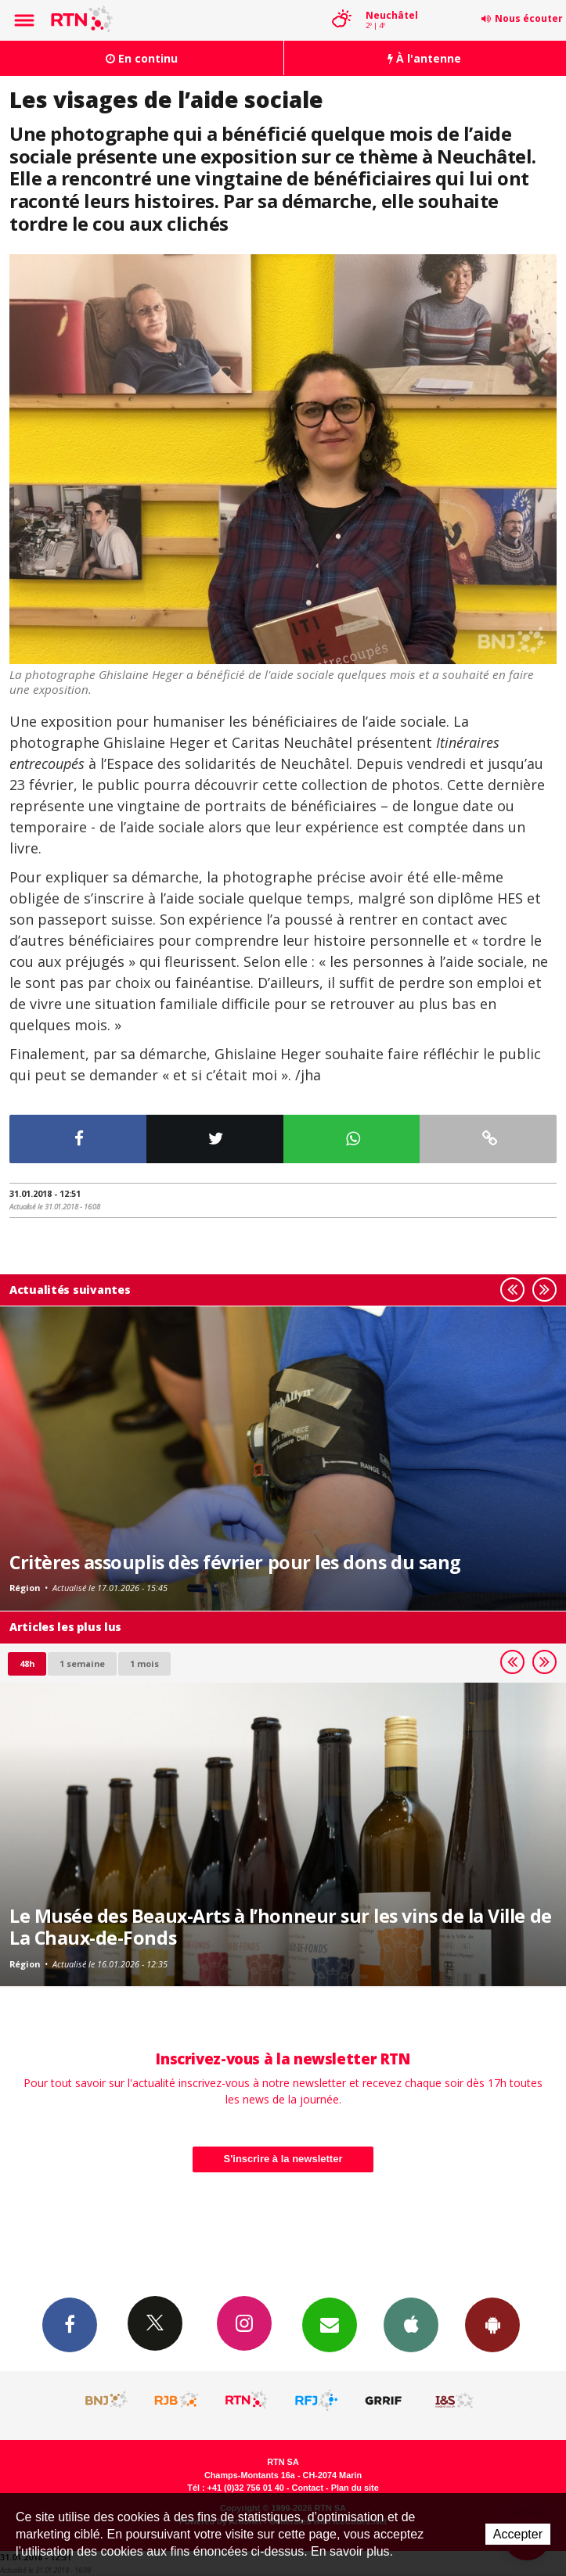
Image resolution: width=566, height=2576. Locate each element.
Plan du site (355, 2487)
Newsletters (329, 2324)
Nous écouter (529, 18)
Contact (307, 2487)
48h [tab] (27, 1663)
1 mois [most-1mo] (144, 1663)
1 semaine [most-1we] (82, 1663)
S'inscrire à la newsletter (283, 2159)
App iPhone (411, 2324)
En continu (142, 58)
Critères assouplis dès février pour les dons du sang (235, 1562)
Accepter (518, 2534)
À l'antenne (424, 58)
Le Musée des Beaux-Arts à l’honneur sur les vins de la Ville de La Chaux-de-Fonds (280, 1926)
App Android (492, 2324)
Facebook (69, 2324)
